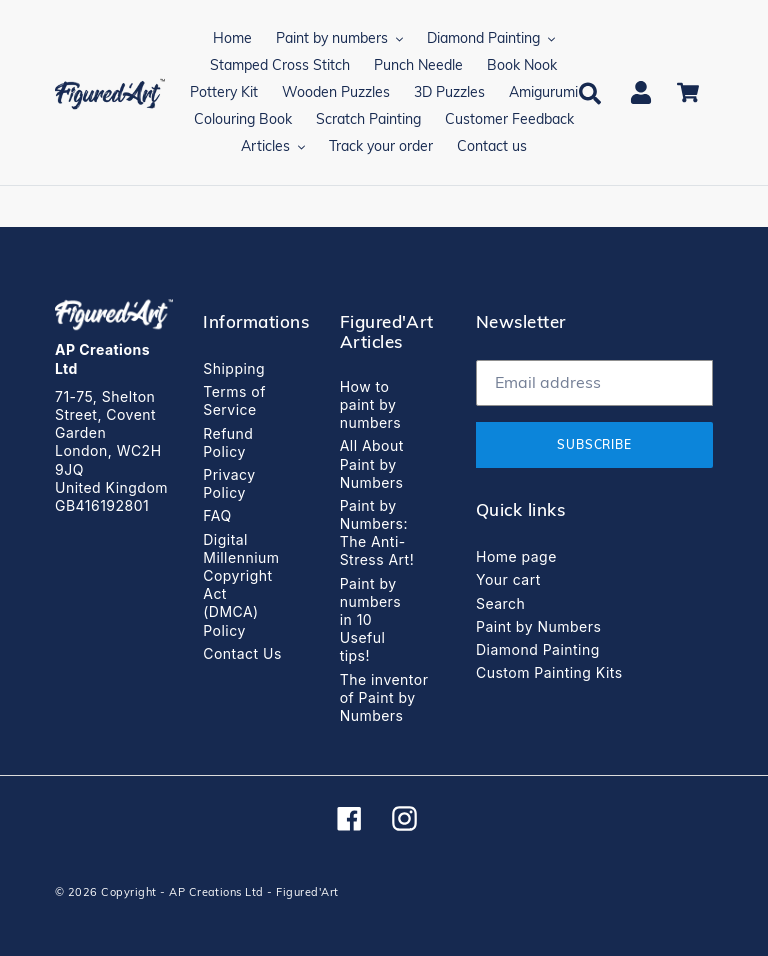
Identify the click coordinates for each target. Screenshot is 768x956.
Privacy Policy (229, 483)
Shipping (234, 368)
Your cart (508, 579)
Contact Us (242, 653)
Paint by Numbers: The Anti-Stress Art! (377, 533)
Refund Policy (228, 442)
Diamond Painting (538, 649)
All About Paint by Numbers (372, 463)
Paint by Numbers (538, 626)
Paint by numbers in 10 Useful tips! (371, 620)
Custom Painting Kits (549, 672)
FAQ (217, 515)
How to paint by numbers (371, 404)
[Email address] (594, 383)
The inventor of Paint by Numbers (384, 697)
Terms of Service (234, 400)
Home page (516, 556)
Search (500, 603)
